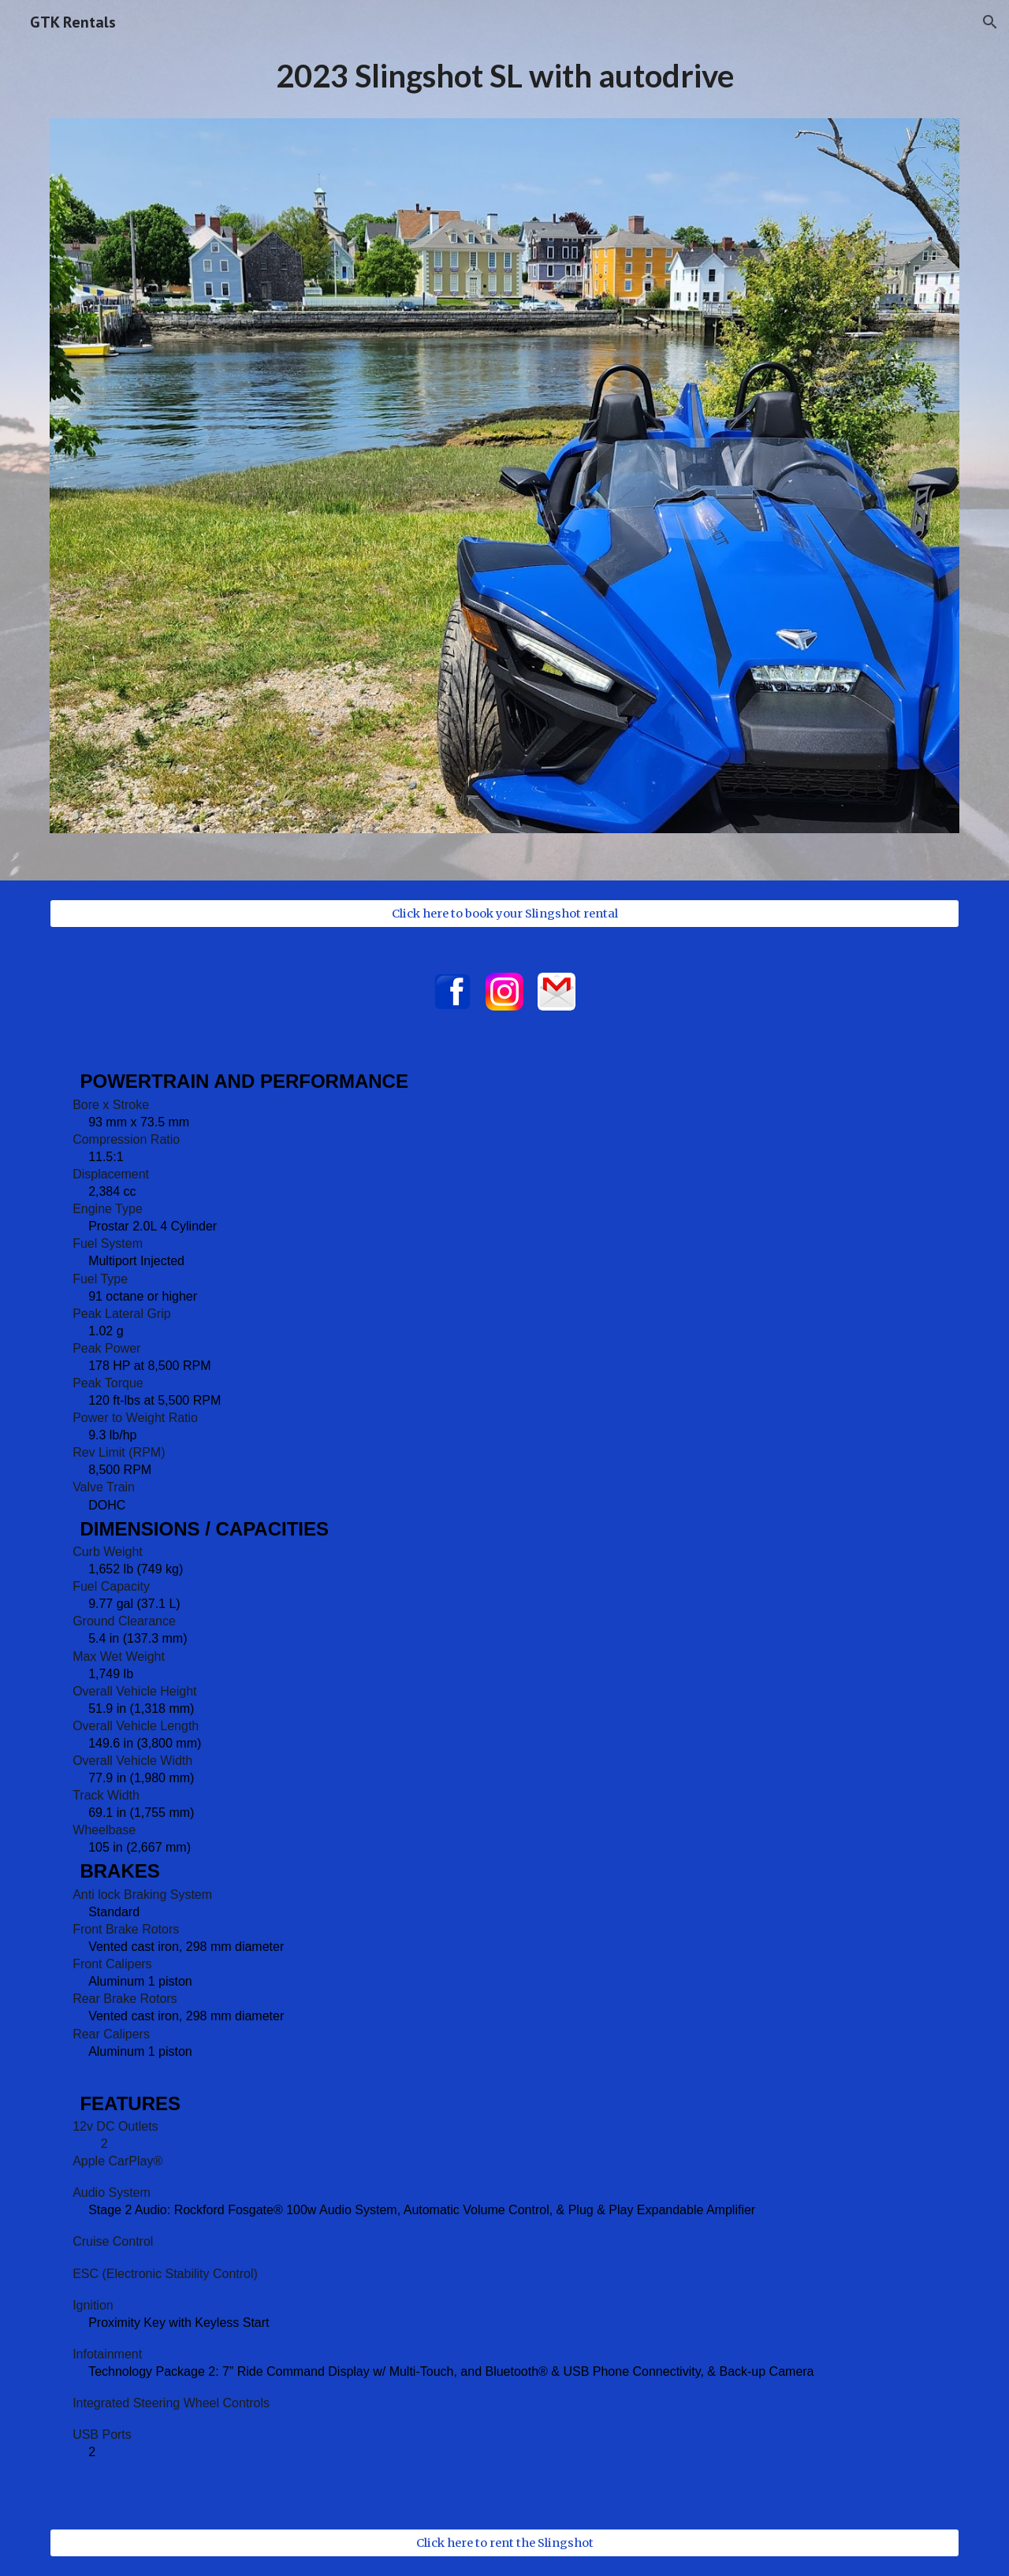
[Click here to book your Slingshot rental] (504, 913)
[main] (504, 82)
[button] (990, 22)
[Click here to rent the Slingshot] (504, 2543)
